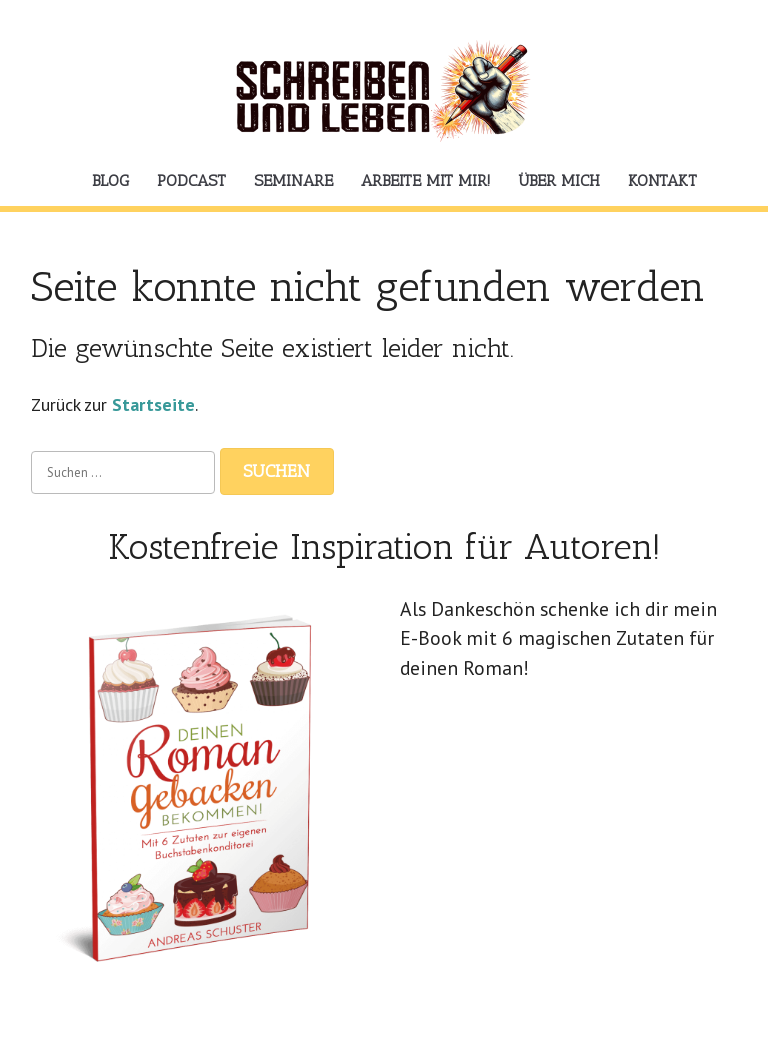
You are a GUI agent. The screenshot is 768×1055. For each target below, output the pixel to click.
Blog (110, 180)
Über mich (559, 180)
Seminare (293, 180)
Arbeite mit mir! (426, 180)
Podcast (191, 180)
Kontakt (662, 180)
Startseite (153, 404)
